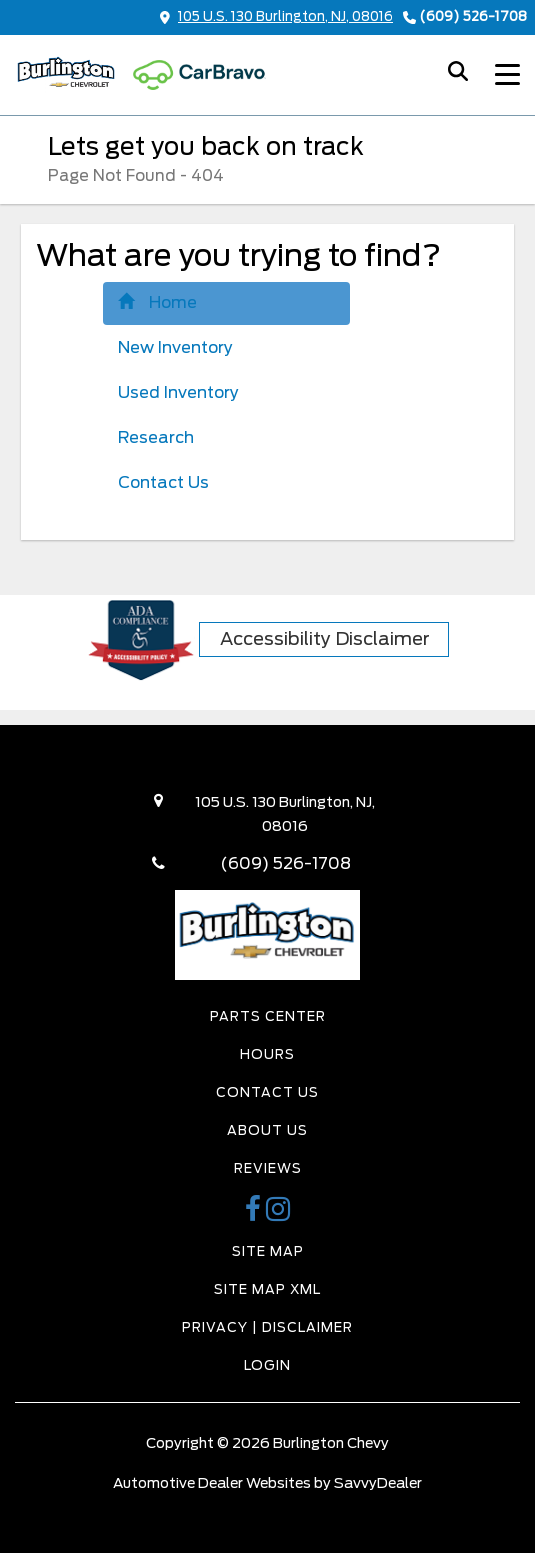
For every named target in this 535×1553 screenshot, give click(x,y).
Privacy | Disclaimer (267, 1327)
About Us (267, 1130)
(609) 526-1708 (473, 16)
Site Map (268, 1251)
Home (157, 302)
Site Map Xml (267, 1289)
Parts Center (268, 1016)
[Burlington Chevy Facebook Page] (255, 1214)
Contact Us (163, 482)
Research (156, 437)
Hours (267, 1054)
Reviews (268, 1168)
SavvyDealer (378, 1483)
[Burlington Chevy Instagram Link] (278, 1214)
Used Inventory (178, 392)
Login (267, 1365)
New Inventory (175, 347)
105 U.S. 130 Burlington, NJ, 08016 (276, 16)
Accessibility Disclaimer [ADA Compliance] (325, 638)
